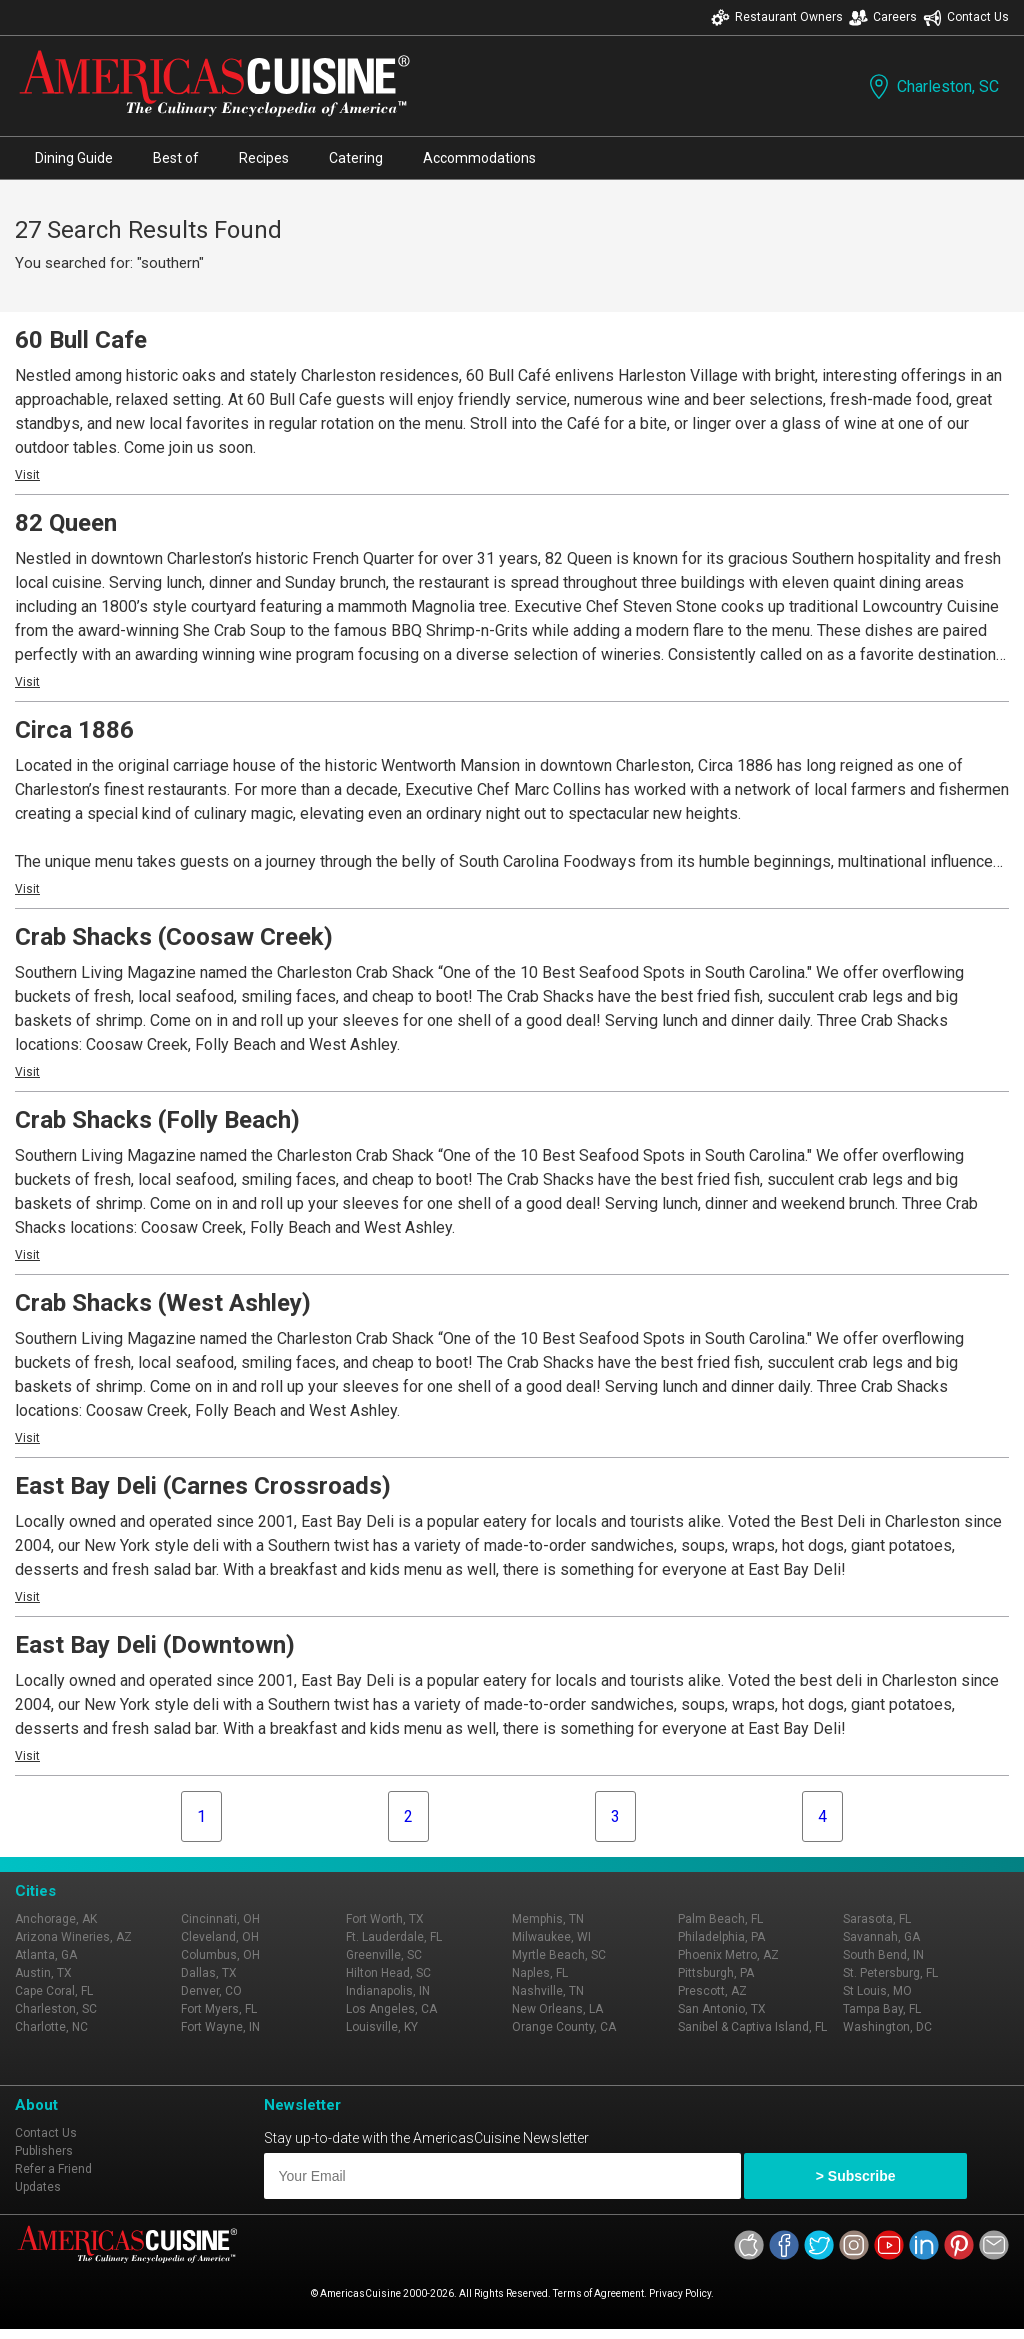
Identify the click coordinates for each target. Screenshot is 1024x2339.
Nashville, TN (548, 1991)
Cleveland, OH (220, 1937)
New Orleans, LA (557, 2009)
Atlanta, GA (46, 1955)
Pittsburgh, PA (716, 1973)
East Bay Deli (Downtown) (155, 1645)
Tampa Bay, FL (882, 2009)
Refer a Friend (53, 2169)
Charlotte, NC (51, 2027)
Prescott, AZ (712, 1991)
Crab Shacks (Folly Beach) (157, 1120)
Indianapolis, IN (388, 1991)
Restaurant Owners (777, 17)
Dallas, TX (209, 1973)
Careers (883, 17)
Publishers (44, 2151)
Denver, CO (211, 1991)
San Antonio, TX (722, 2009)
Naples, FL (540, 1973)
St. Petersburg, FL (890, 1973)
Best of (176, 158)
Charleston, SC (932, 86)
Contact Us (966, 17)
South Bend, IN (883, 1955)
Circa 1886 (74, 730)
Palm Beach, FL (720, 1919)
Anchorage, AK (56, 1919)
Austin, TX (43, 1973)
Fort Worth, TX (385, 1919)
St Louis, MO (877, 1991)
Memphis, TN (548, 1919)
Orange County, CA (564, 2027)
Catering (356, 158)
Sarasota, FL (877, 1919)
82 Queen (66, 523)
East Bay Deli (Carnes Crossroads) (203, 1486)
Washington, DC (887, 2027)
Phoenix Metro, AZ (728, 1955)
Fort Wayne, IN (220, 2027)
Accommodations (479, 158)
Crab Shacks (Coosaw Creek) (174, 937)
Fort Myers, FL (219, 2009)
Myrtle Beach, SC (559, 1955)
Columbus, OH (220, 1955)
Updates (38, 2187)
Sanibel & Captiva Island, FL (752, 2027)
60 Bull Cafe (81, 340)
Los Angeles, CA (391, 2009)
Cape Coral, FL (54, 1991)
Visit (27, 475)
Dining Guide (74, 158)
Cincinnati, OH (220, 1919)
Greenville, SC (384, 1955)
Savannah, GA (881, 1937)
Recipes (264, 158)
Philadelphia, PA (721, 1937)
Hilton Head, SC (388, 1973)
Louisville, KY (382, 2027)
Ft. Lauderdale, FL (394, 1937)
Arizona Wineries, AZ (73, 1937)
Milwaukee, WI (551, 1937)
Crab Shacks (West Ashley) (163, 1303)
